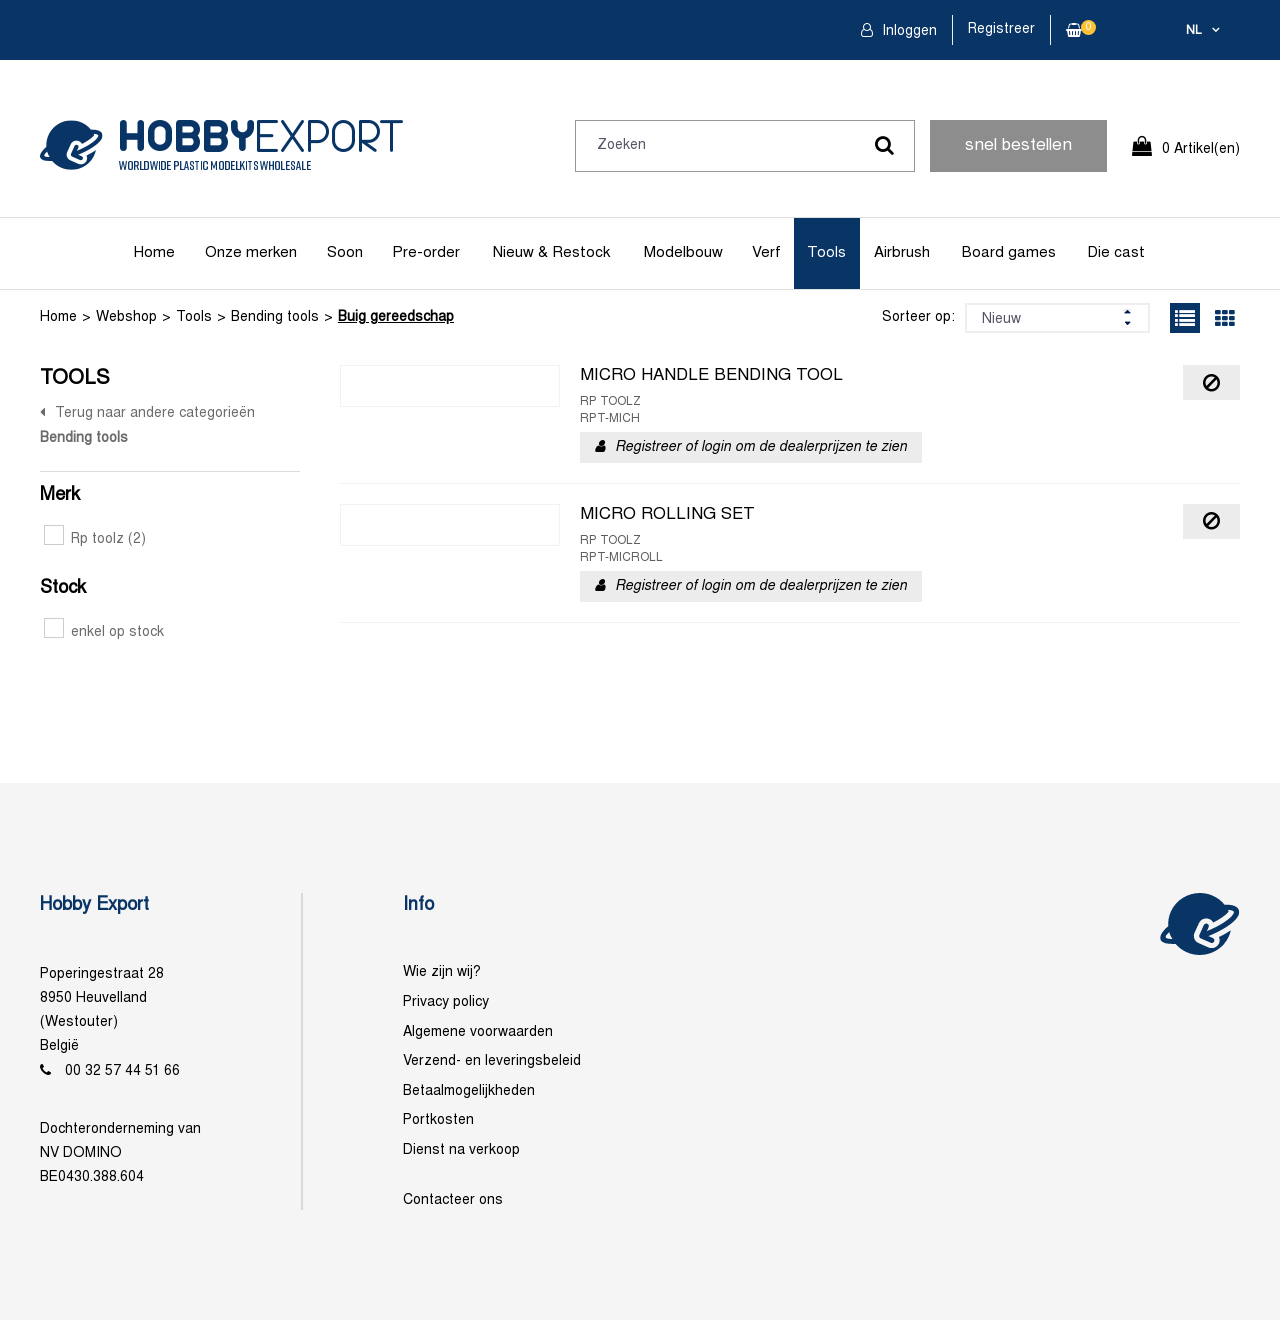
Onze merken (251, 253)
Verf (766, 253)
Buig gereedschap (396, 317)
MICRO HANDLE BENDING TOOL (711, 376)
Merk (60, 495)
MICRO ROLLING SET (667, 515)
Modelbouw (683, 253)
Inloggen (907, 31)
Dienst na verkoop (461, 1150)
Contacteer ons (453, 1200)
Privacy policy (446, 1002)
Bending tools (275, 317)
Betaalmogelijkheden (469, 1091)
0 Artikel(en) (1201, 149)
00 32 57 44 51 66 (122, 1071)
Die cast (1116, 253)
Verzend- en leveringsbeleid (492, 1061)
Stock (63, 588)
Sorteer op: (918, 317)
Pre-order (426, 253)
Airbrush (902, 253)
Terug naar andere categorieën (155, 413)
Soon (345, 253)
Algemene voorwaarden (478, 1032)
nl (1194, 31)
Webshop (126, 317)
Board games (1009, 253)
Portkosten (438, 1120)
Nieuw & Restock (551, 253)
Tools (826, 253)
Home (154, 253)
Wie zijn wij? (442, 972)
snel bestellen (1018, 146)
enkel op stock (104, 632)
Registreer (1001, 29)
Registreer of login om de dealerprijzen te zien (761, 447)
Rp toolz (95, 539)
